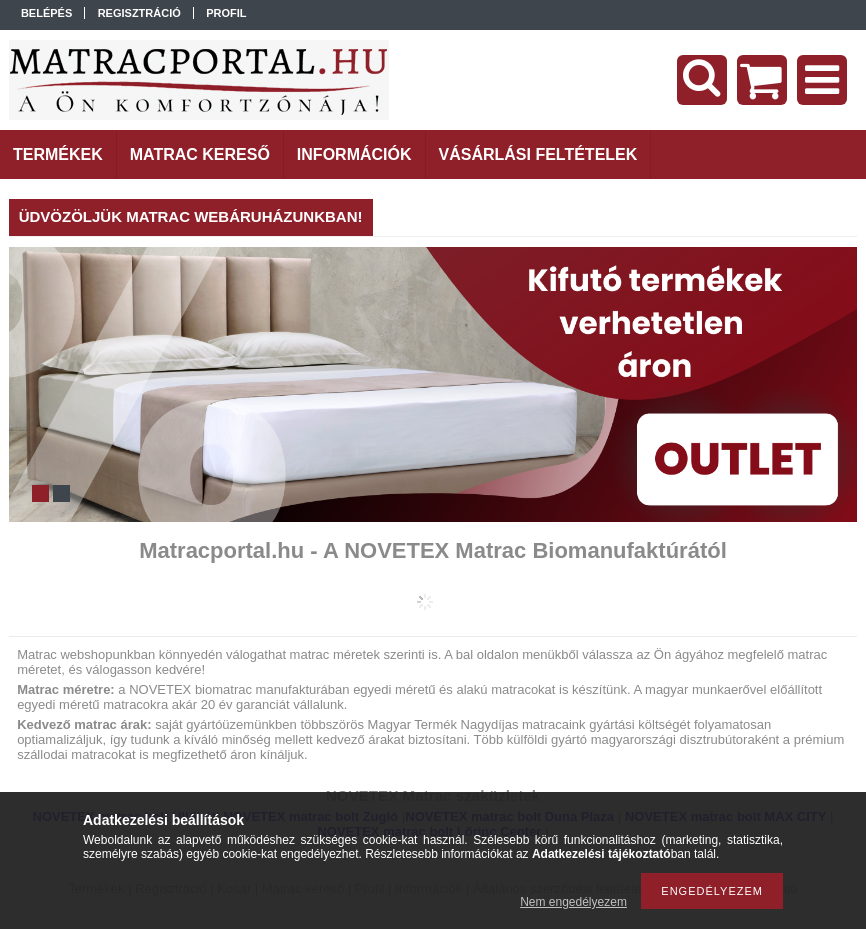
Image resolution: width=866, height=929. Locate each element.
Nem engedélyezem (573, 902)
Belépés (46, 13)
